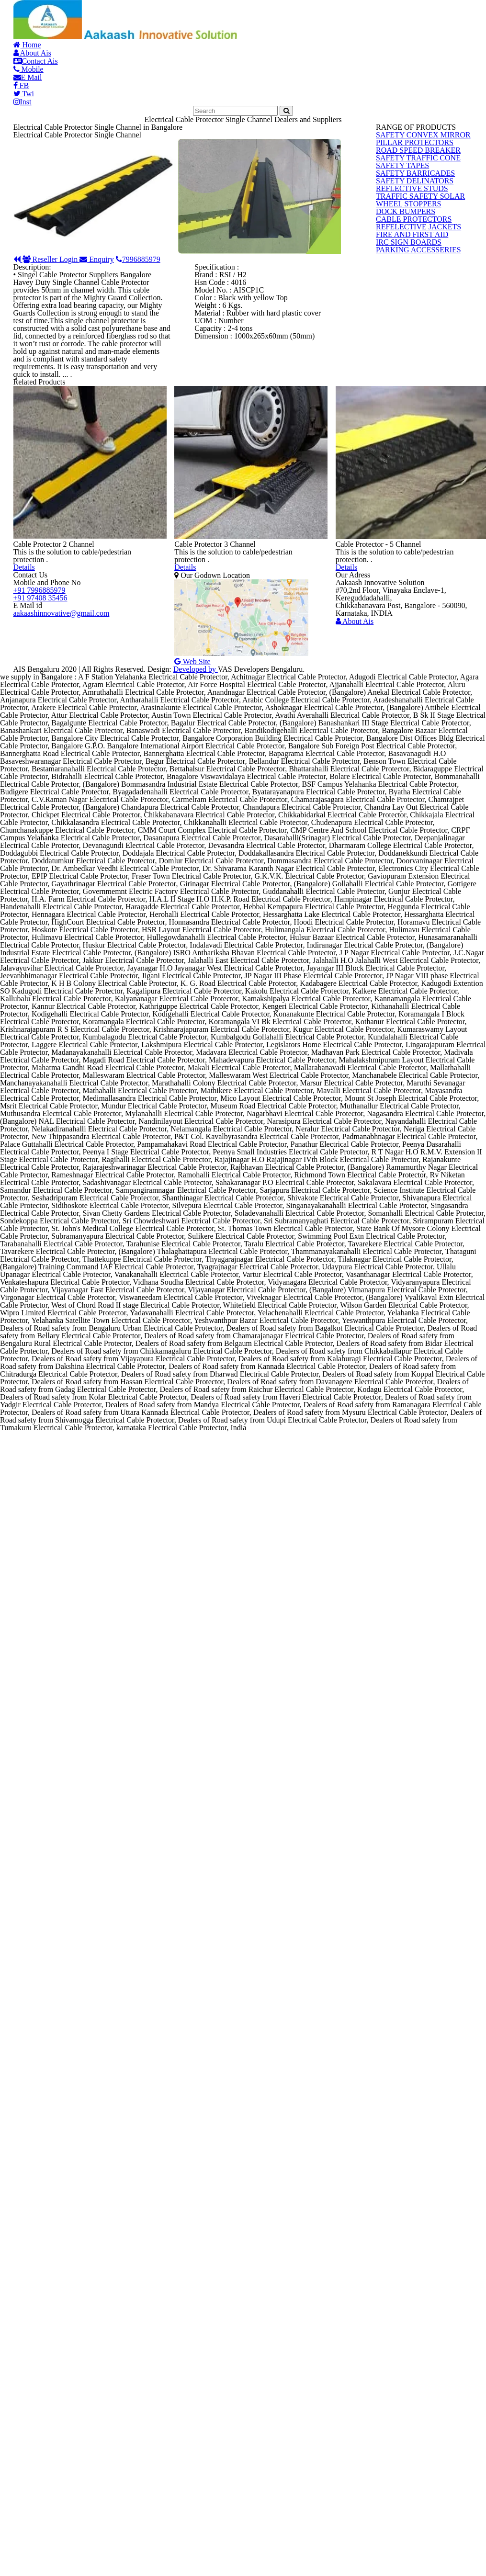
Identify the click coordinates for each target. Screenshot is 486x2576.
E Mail (330, 28)
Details (51, 955)
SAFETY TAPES (398, 367)
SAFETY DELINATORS (408, 413)
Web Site (211, 1124)
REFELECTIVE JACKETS (411, 551)
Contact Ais (209, 28)
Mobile (277, 28)
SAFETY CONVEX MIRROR (414, 274)
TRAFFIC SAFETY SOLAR (413, 458)
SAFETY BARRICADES (408, 390)
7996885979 (247, 422)
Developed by (282, 1224)
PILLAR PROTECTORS (408, 297)
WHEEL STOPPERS (404, 482)
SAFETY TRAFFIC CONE (411, 343)
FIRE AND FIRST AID (406, 574)
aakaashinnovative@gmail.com (60, 1129)
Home (79, 28)
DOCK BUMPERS (400, 505)
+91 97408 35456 (40, 1069)
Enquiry (177, 422)
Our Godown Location (237, 1006)
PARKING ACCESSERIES (411, 620)
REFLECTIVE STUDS (405, 436)
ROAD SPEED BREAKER (410, 320)
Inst (454, 28)
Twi (411, 28)
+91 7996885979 (39, 1048)
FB (373, 28)
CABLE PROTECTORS (407, 528)
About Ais (137, 28)
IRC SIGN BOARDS (403, 597)
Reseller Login (95, 422)
